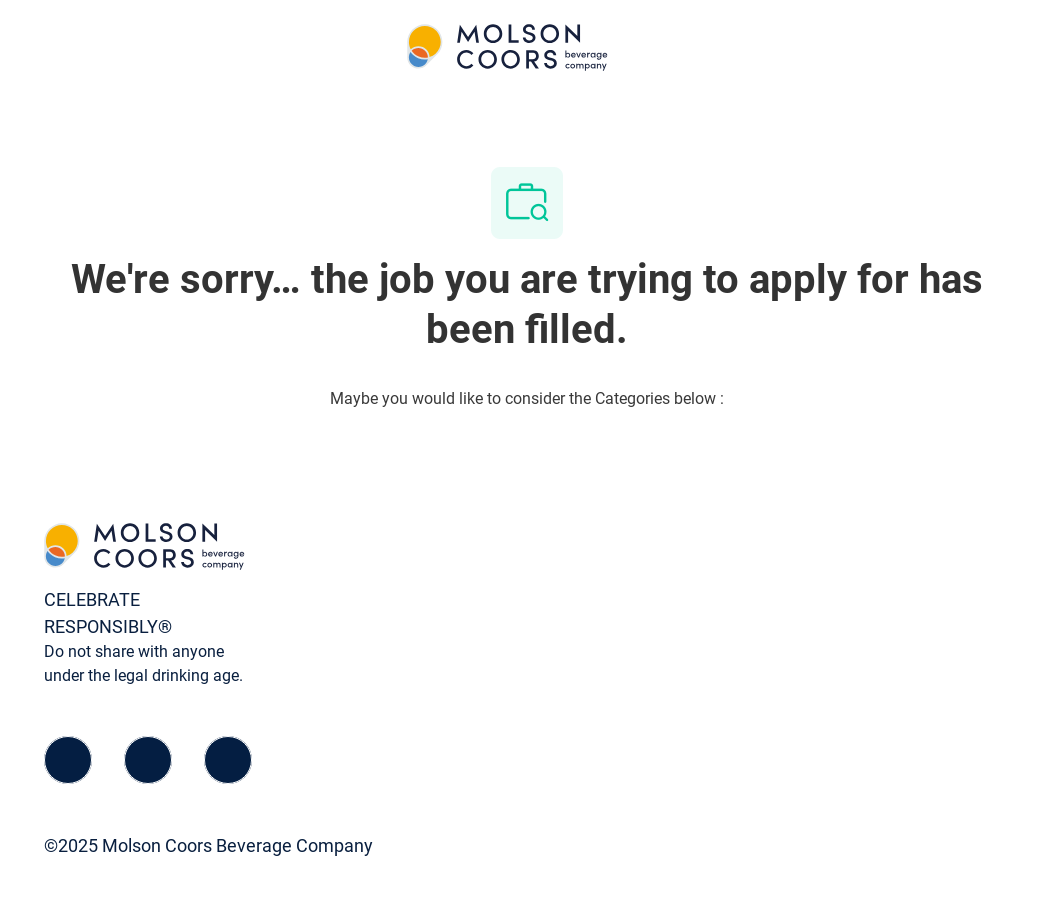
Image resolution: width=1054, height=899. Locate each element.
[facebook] (68, 760)
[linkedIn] (148, 760)
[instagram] (228, 760)
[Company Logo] (507, 46)
